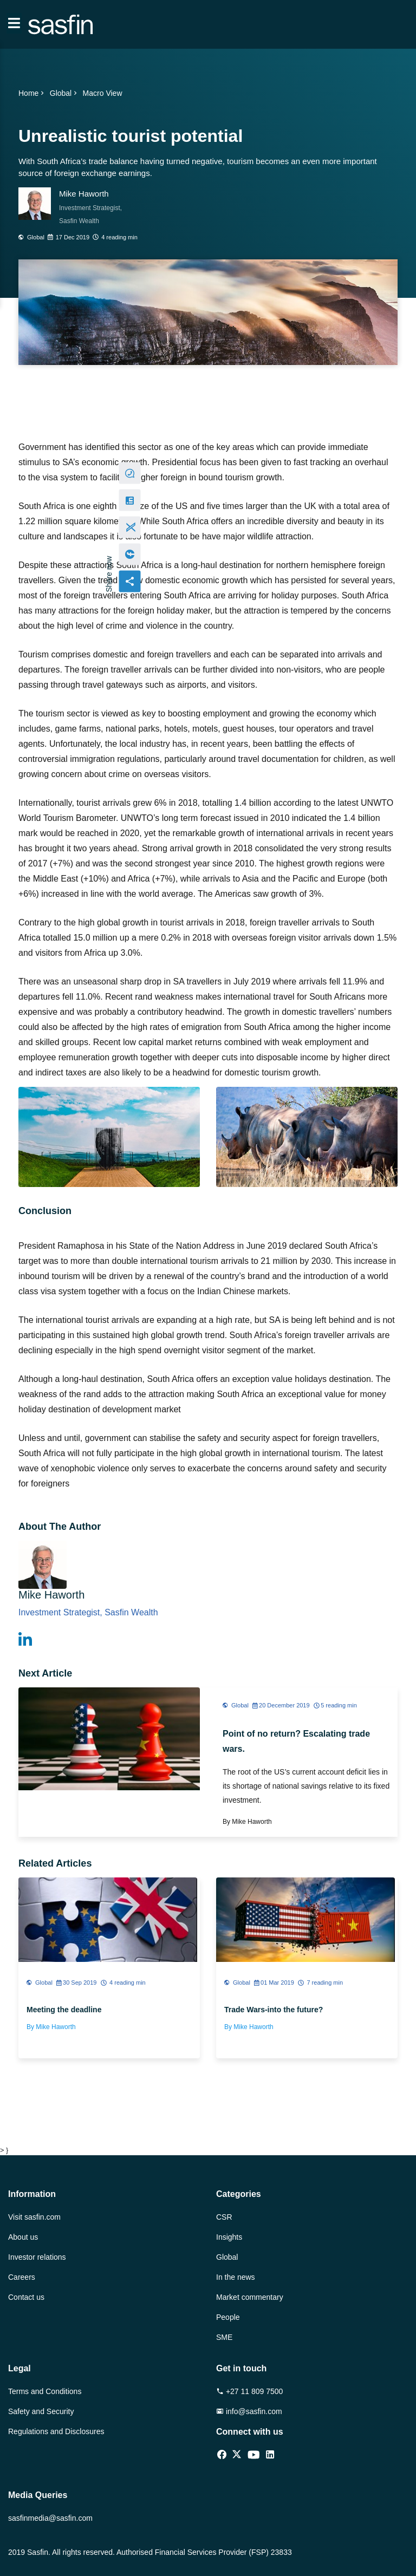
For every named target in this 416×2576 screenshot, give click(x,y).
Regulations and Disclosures (56, 2431)
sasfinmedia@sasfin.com (50, 2518)
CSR (224, 2217)
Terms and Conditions (44, 2391)
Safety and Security (41, 2411)
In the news (235, 2277)
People (228, 2317)
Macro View (102, 93)
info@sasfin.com (249, 2411)
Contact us (26, 2297)
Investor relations (37, 2257)
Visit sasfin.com (34, 2217)
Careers (21, 2277)
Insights (229, 2237)
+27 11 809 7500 (249, 2391)
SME (224, 2337)
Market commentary (249, 2297)
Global (64, 93)
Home (32, 93)
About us (23, 2237)
